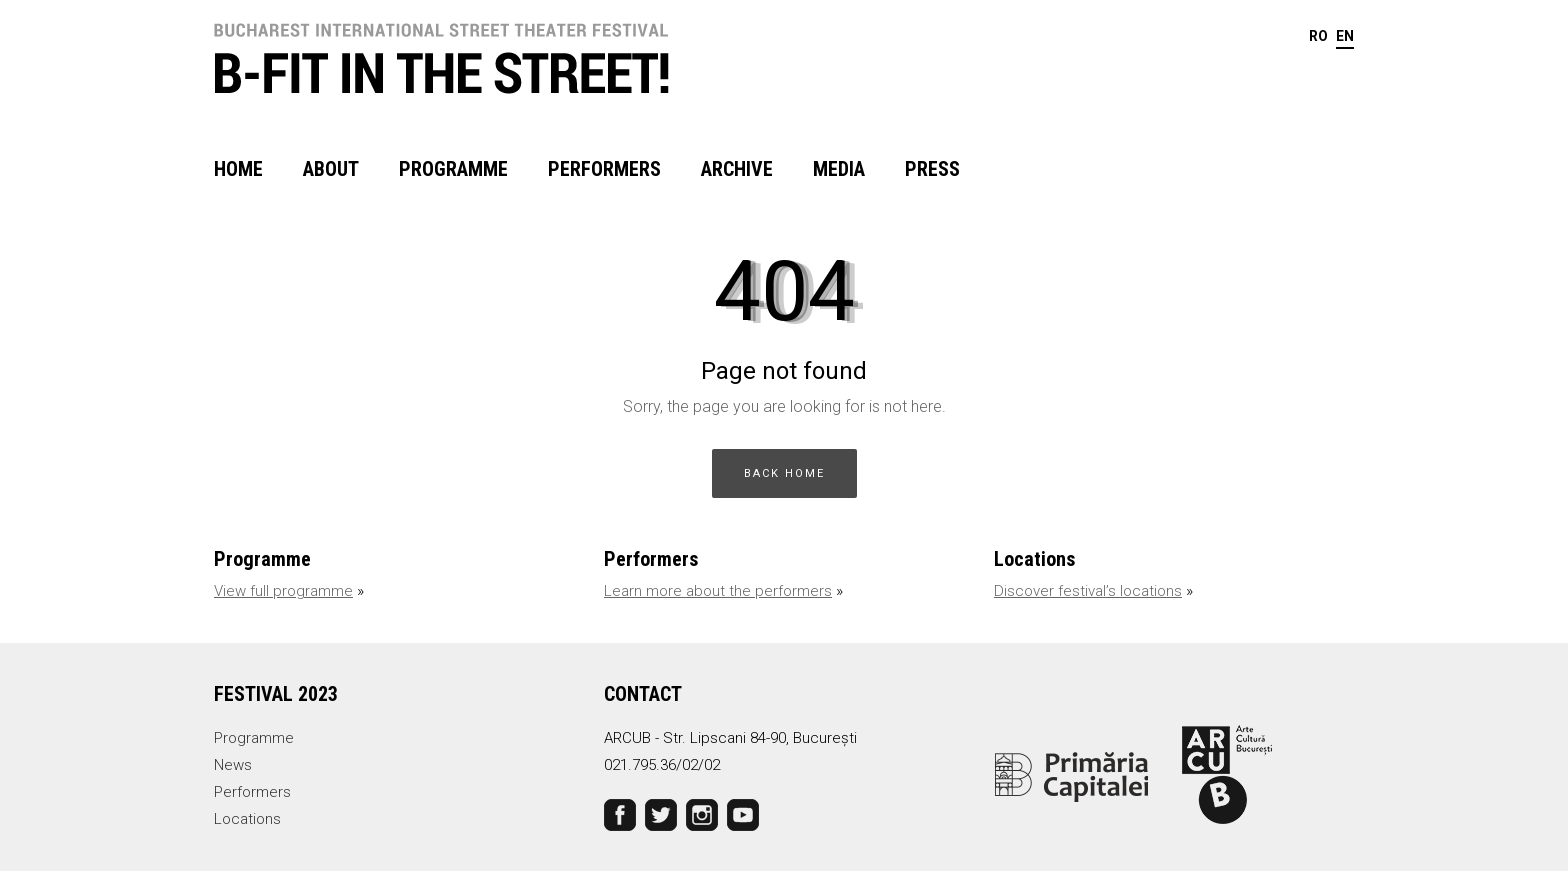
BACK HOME (784, 473)
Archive (737, 169)
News (233, 765)
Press (932, 169)
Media (839, 169)
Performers (604, 169)
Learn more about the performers (718, 591)
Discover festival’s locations (1088, 591)
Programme (453, 169)
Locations (247, 819)
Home (238, 169)
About (331, 169)
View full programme (283, 591)
